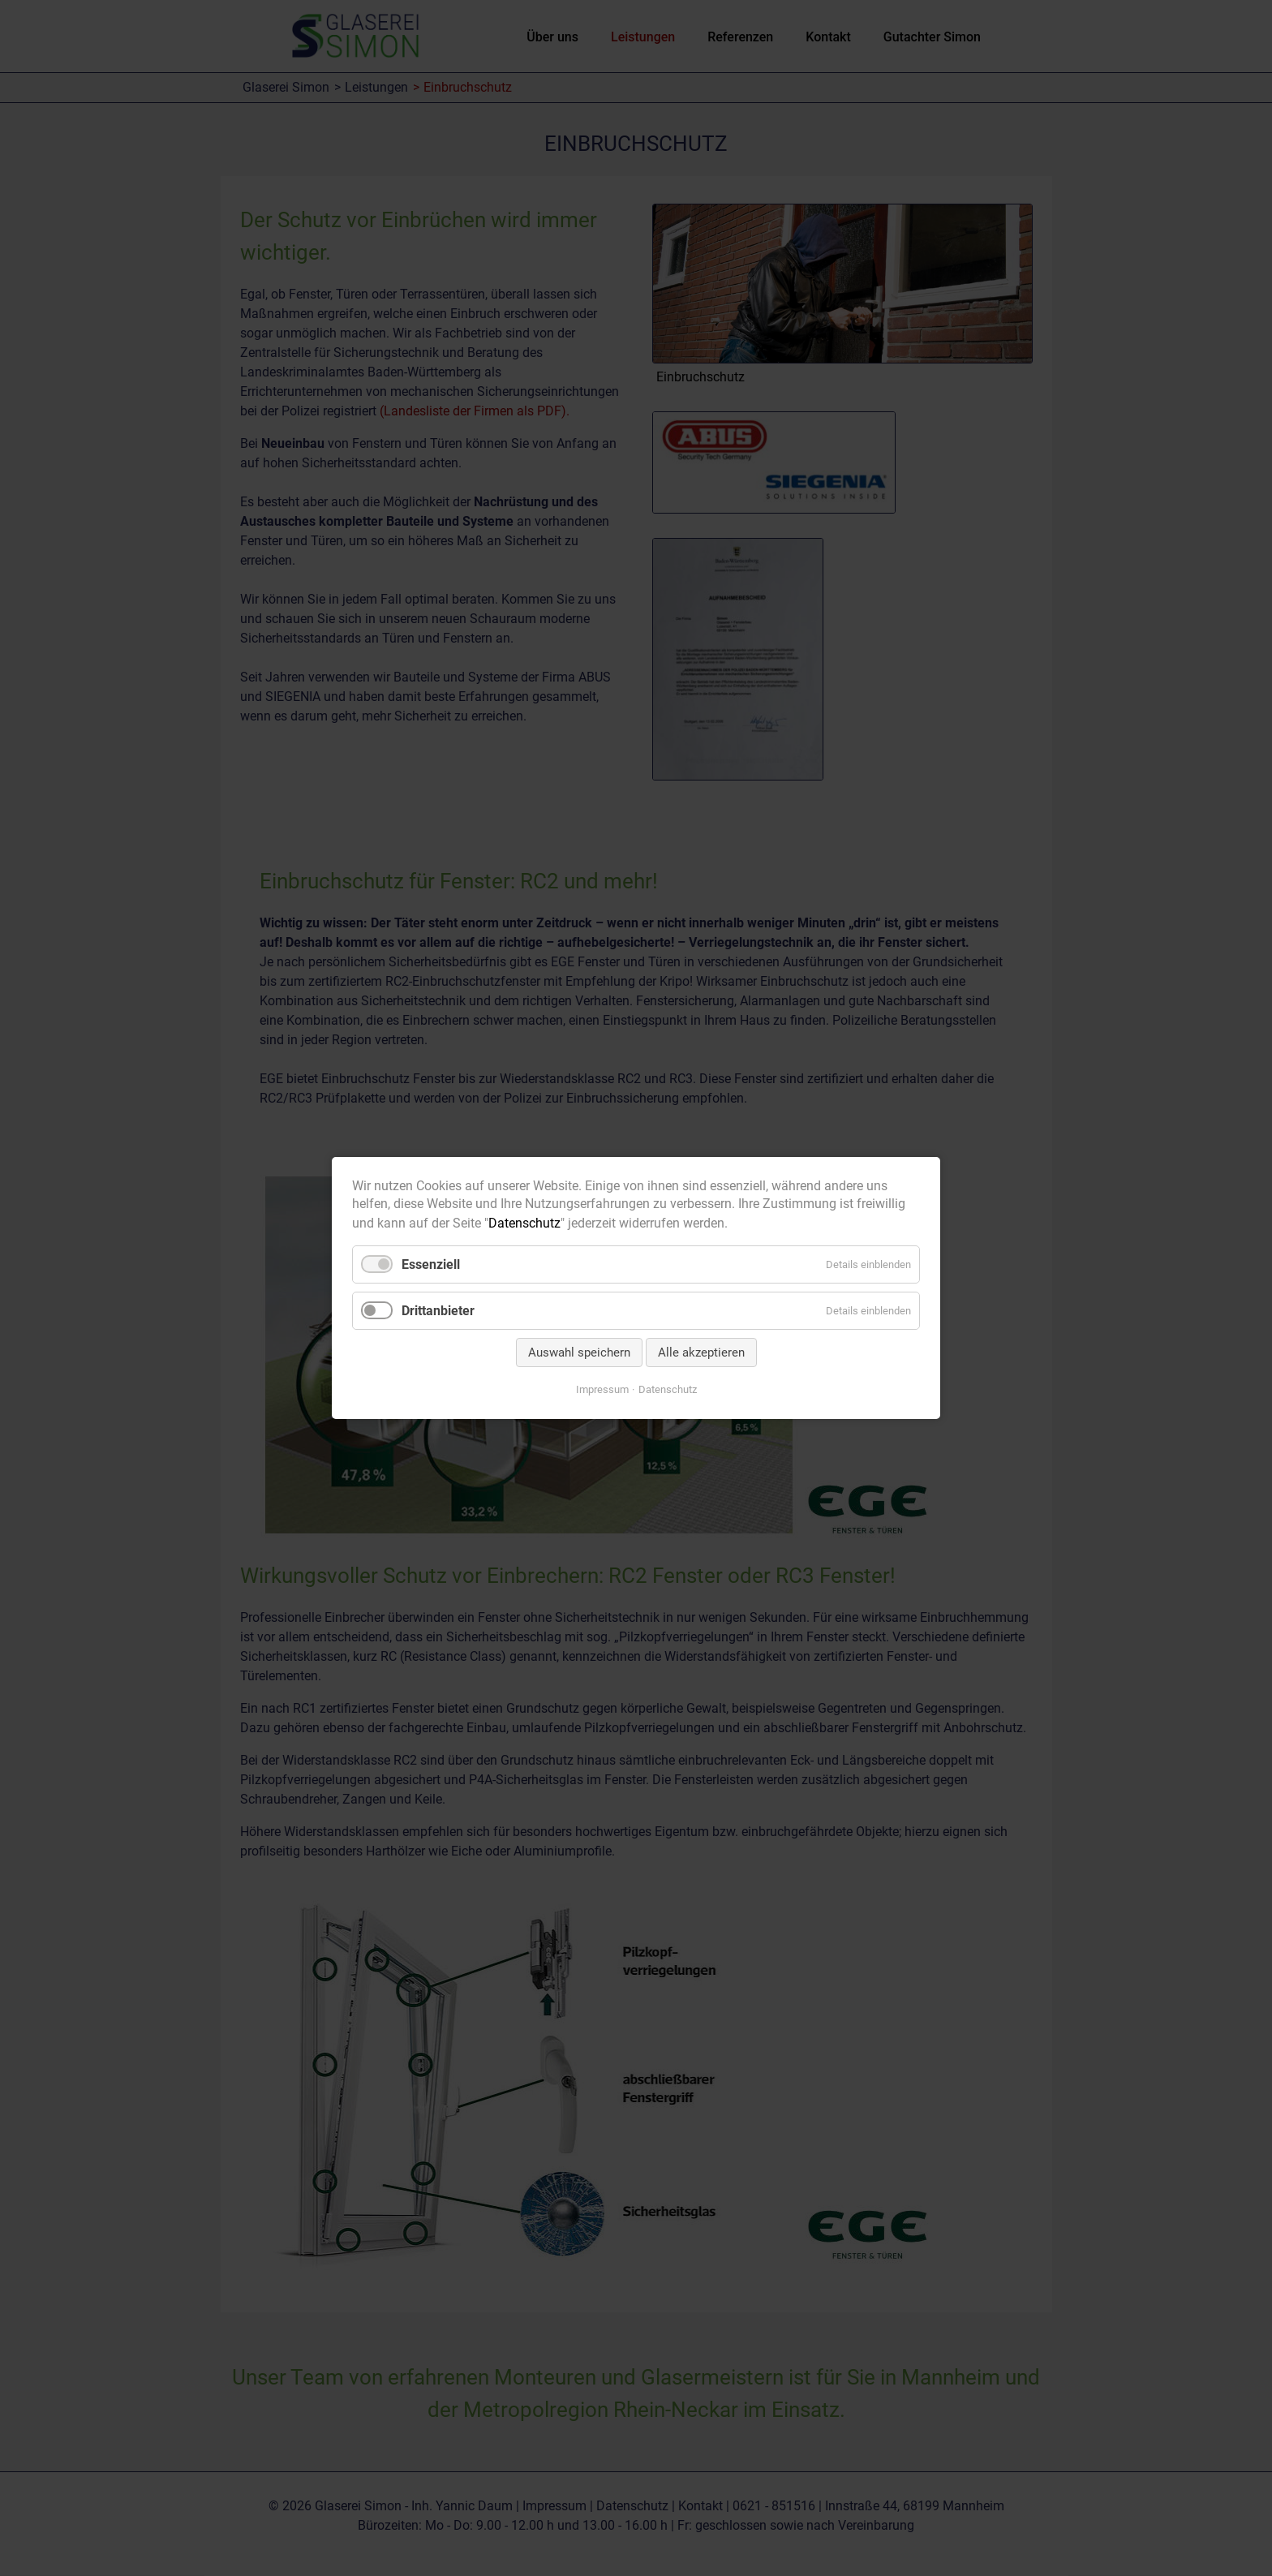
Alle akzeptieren (701, 1352)
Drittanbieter (438, 1310)
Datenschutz (524, 1223)
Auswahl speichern (579, 1352)
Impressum (602, 1389)
